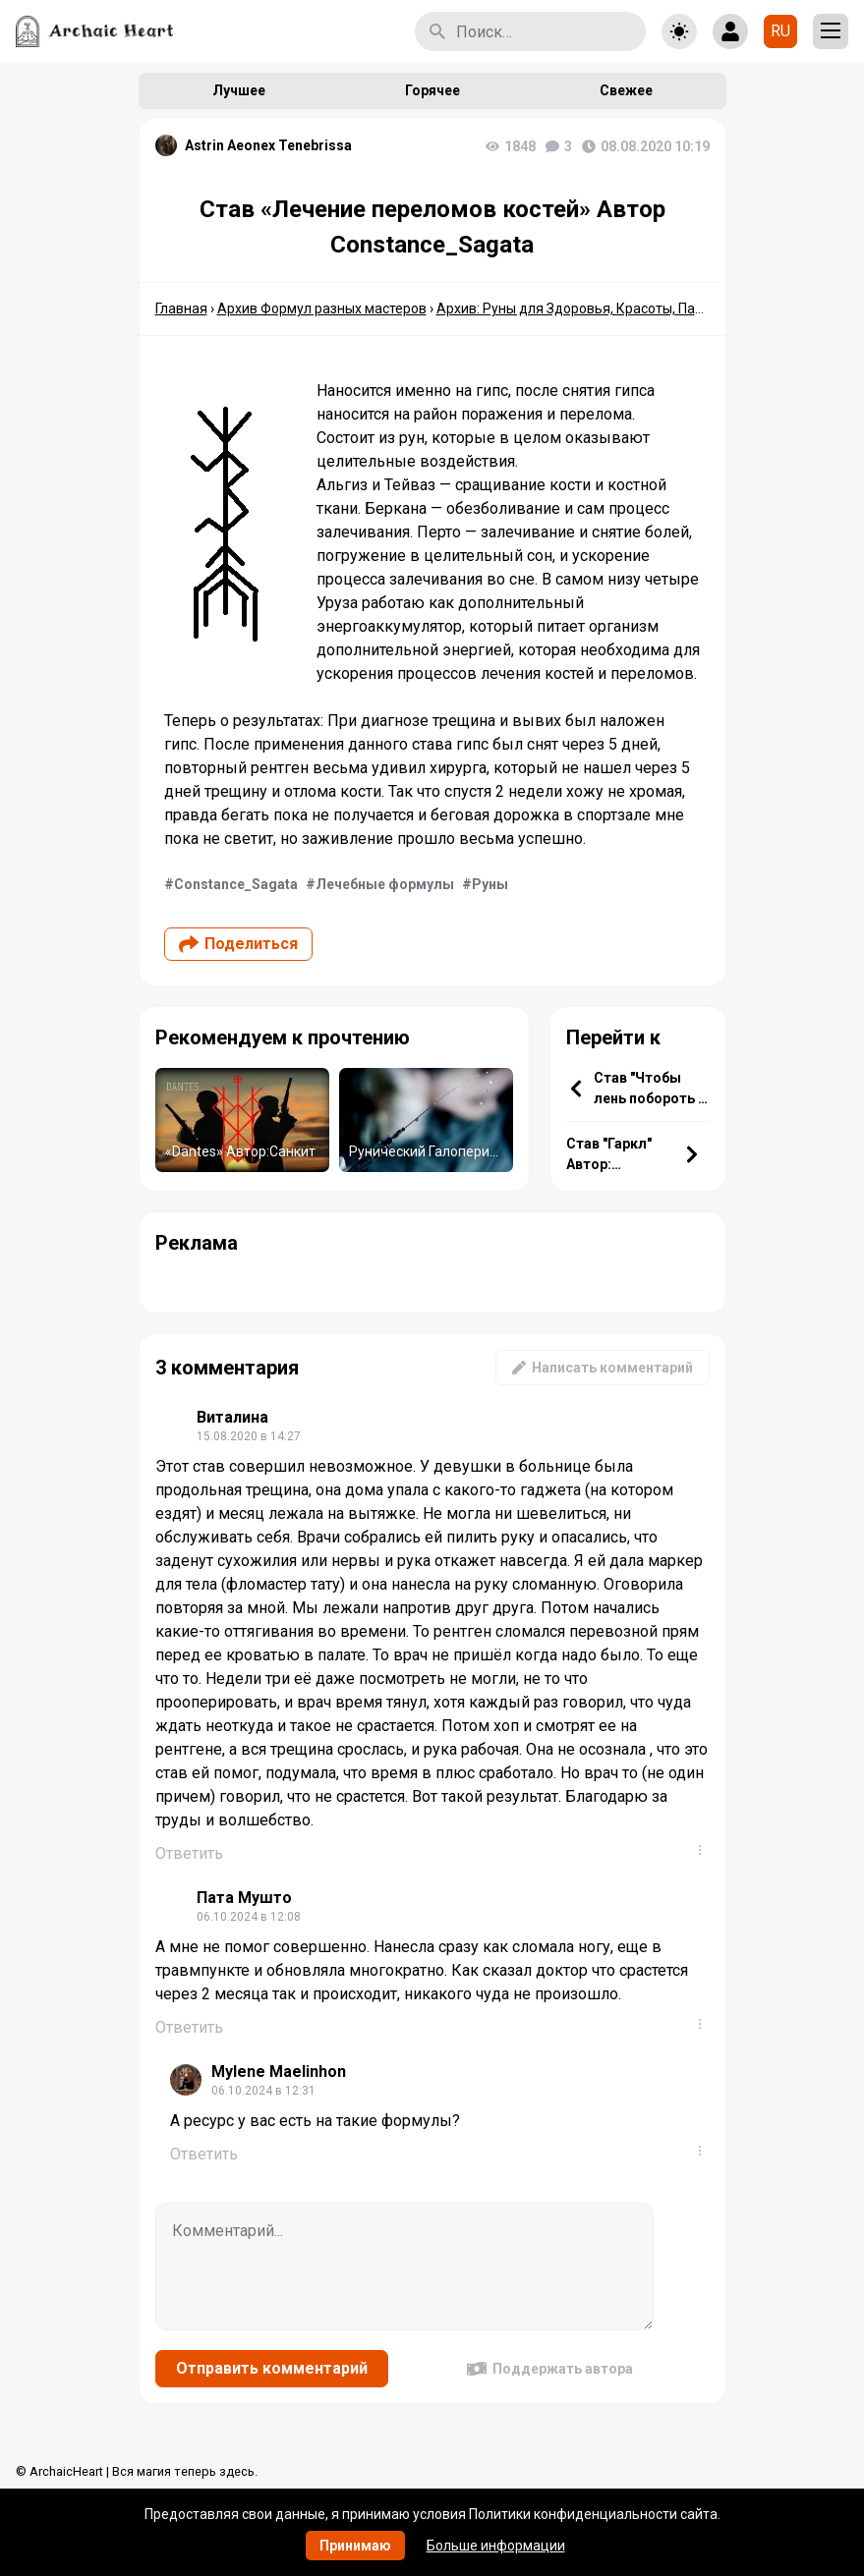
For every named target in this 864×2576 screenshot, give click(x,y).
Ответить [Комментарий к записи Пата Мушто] (189, 2027)
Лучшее (238, 90)
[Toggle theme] (679, 31)
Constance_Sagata (236, 884)
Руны (490, 884)
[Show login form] (730, 31)
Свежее (626, 90)
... (704, 1850)
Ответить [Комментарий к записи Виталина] (189, 1853)
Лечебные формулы (385, 884)
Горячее (432, 90)
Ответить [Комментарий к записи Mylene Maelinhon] (204, 2154)
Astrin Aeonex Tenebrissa (268, 145)
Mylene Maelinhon (278, 2071)
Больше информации (496, 2545)
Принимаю (355, 2545)
